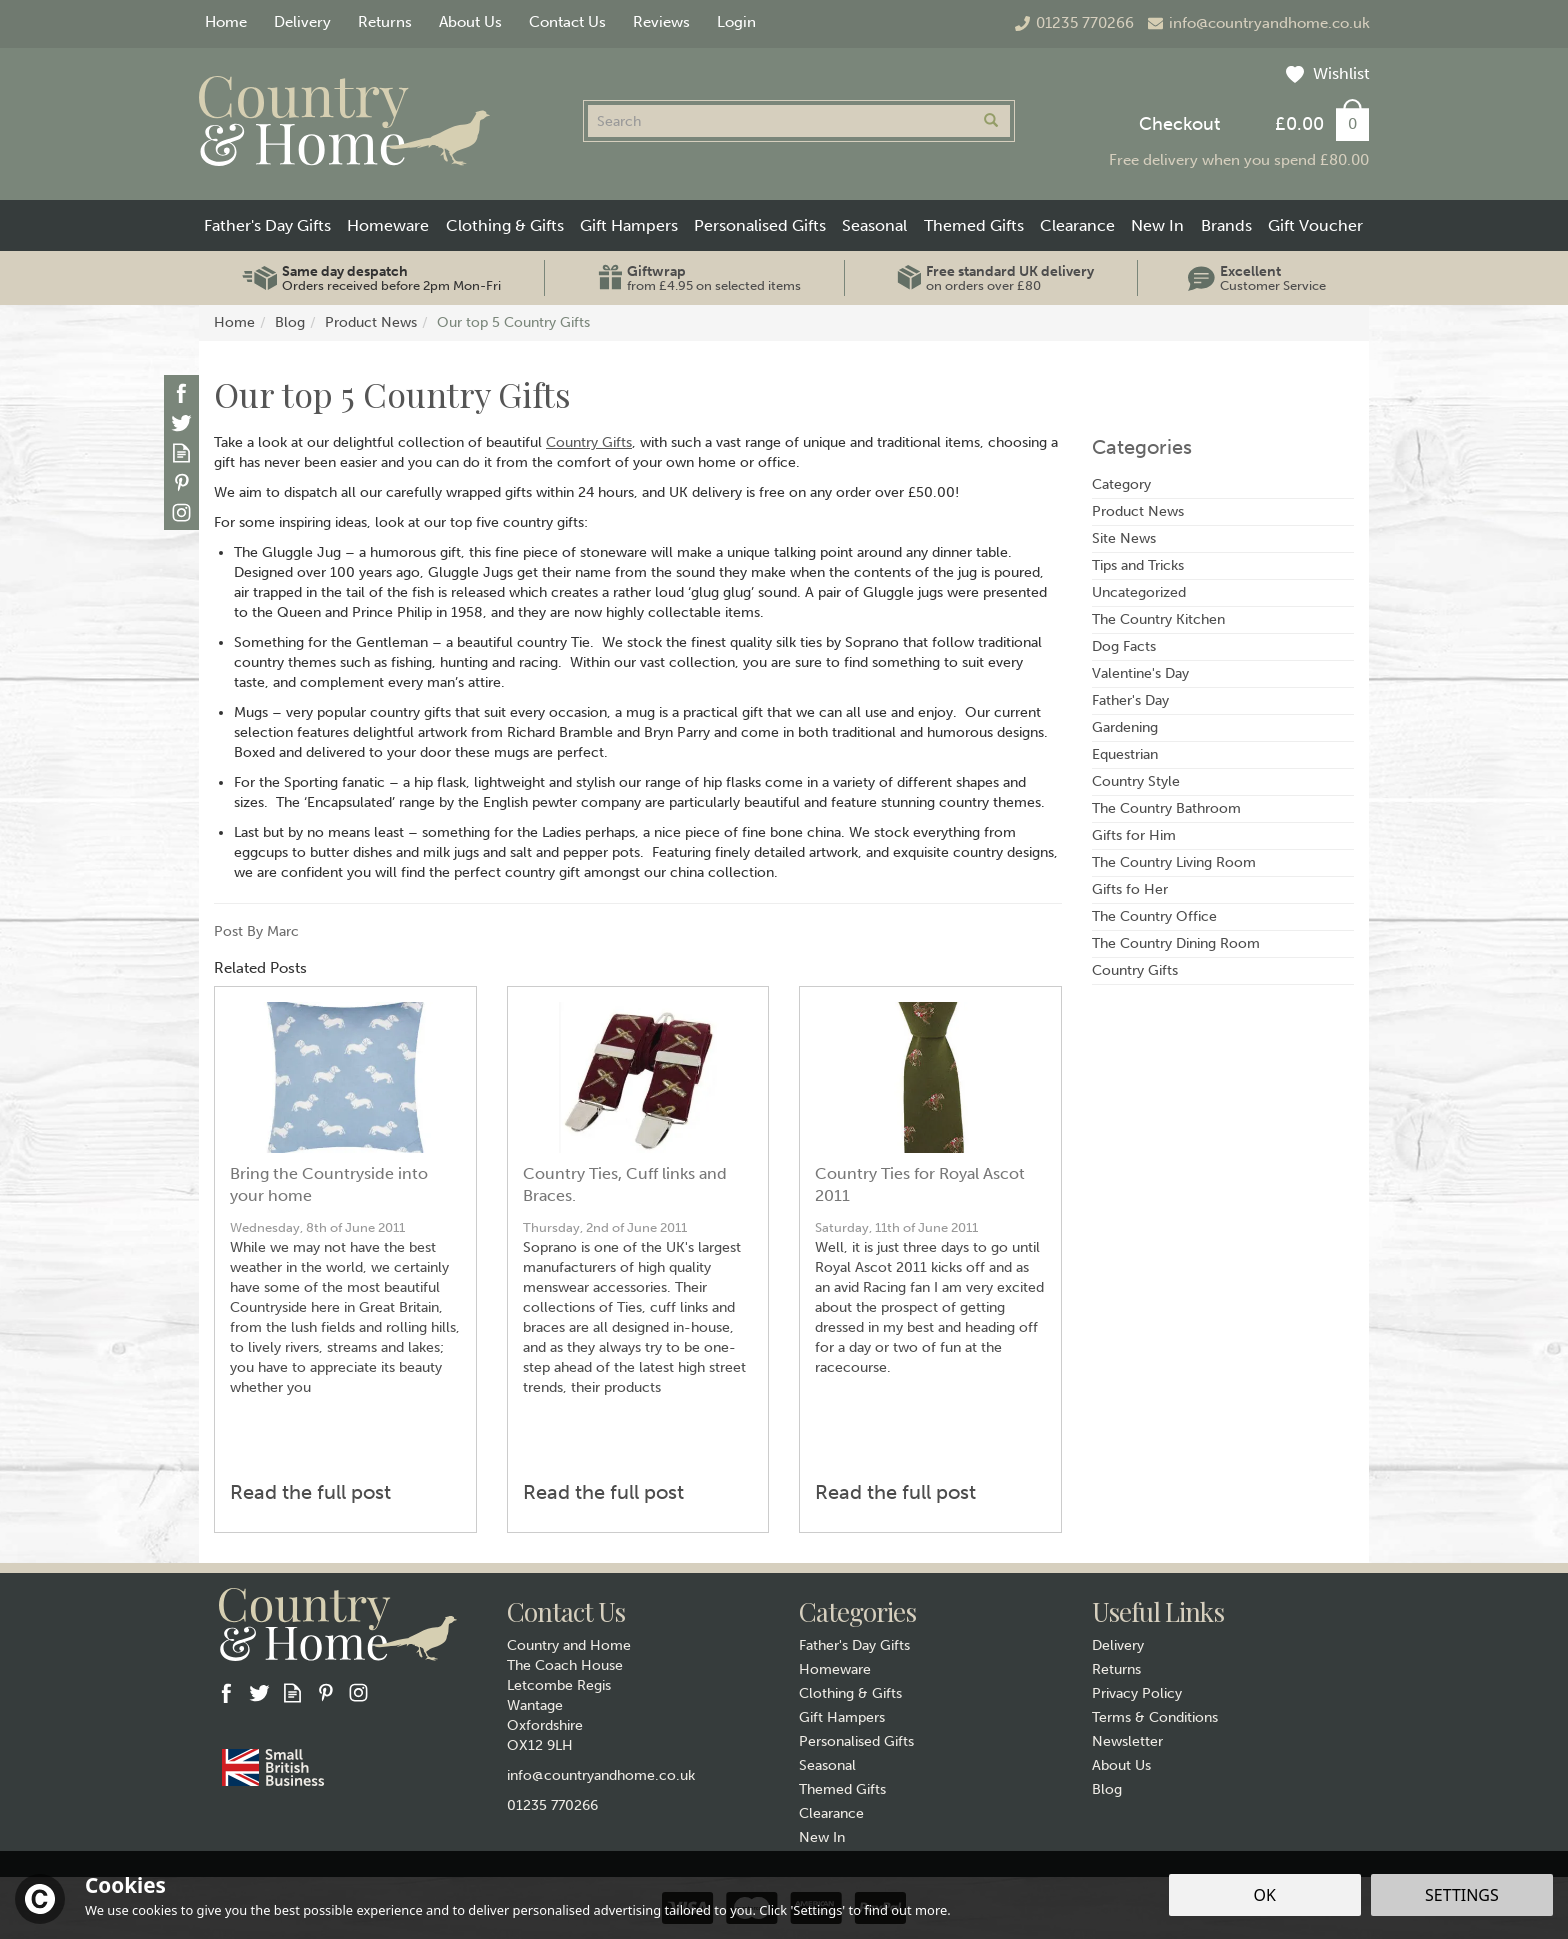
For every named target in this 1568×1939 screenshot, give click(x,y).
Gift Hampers (842, 1717)
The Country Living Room (1174, 862)
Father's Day (1130, 700)
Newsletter (1127, 1741)
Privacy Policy (1137, 1693)
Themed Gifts (842, 1789)
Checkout (1179, 124)
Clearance (831, 1813)
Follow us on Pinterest (181, 482)
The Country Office (1154, 916)
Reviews (661, 22)
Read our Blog (181, 452)
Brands (1226, 225)
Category (1121, 484)
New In (822, 1837)
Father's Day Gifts (854, 1645)
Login (736, 22)
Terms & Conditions (1155, 1717)
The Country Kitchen (1158, 619)
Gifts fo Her (1130, 889)
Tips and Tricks (1138, 565)
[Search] (780, 121)
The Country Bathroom (1166, 808)
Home (226, 22)
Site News (1124, 538)
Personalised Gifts (856, 1741)
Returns (1116, 1669)
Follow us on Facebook (181, 392)
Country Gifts (589, 442)
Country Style (1136, 781)
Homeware (835, 1669)
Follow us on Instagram (181, 512)
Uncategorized (1139, 592)
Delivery (1118, 1645)
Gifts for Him (1134, 835)
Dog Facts (1124, 646)
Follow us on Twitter (181, 422)
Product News (1138, 511)
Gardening (1125, 727)
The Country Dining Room (1176, 943)
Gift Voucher (1315, 225)
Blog (1107, 1789)
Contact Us (567, 22)
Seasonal (827, 1765)
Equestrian (1125, 754)
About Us (1121, 1765)
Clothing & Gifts (850, 1693)
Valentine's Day (1140, 673)
